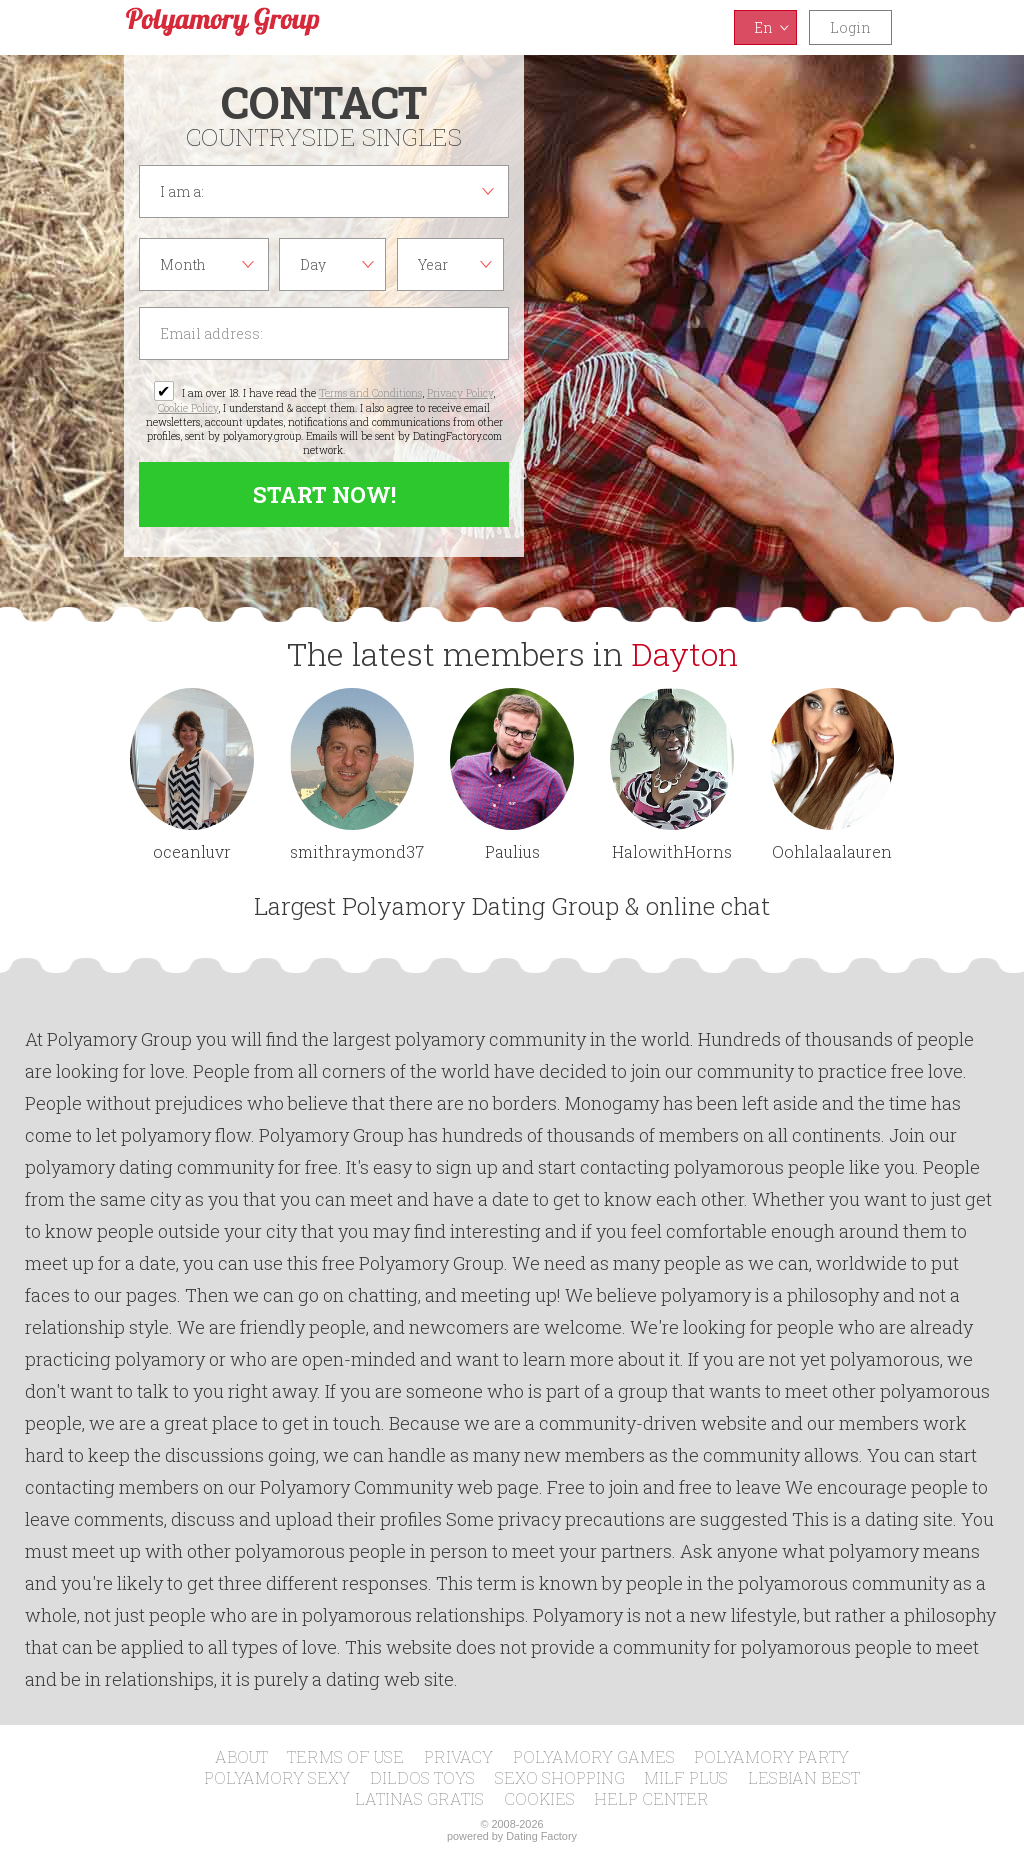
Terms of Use (345, 1756)
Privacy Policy (460, 393)
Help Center (651, 1798)
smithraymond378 (352, 851)
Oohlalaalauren (832, 851)
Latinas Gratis (419, 1798)
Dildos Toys (422, 1777)
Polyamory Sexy (277, 1777)
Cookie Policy (188, 408)
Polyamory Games (594, 1756)
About (241, 1756)
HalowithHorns (672, 851)
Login (850, 27)
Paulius (512, 851)
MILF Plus (686, 1777)
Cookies (539, 1798)
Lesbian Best (804, 1777)
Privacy (458, 1756)
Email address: (324, 333)
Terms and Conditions (370, 393)
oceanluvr (192, 851)
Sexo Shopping (560, 1777)
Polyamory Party (771, 1756)
